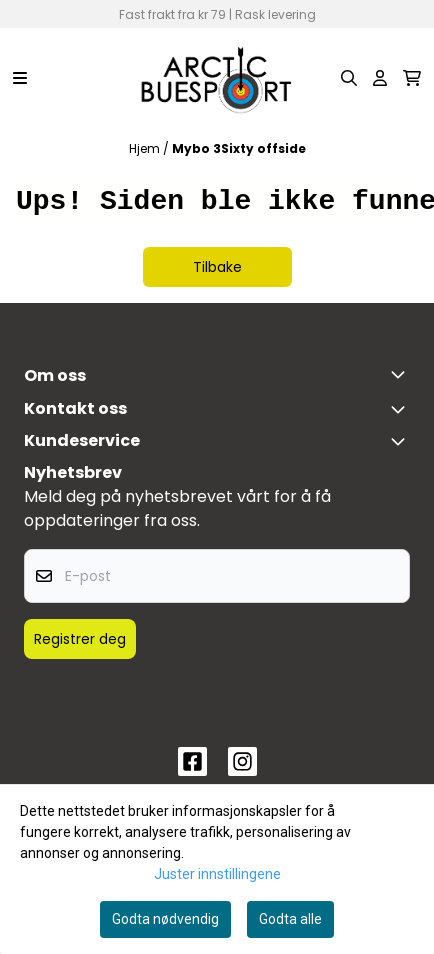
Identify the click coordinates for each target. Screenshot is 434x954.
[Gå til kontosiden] (380, 78)
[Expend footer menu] (402, 441)
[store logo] (217, 78)
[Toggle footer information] (402, 374)
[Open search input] (349, 78)
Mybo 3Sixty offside (239, 148)
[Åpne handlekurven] (412, 78)
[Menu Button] (20, 78)
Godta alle (290, 919)
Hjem (146, 148)
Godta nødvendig (165, 919)
